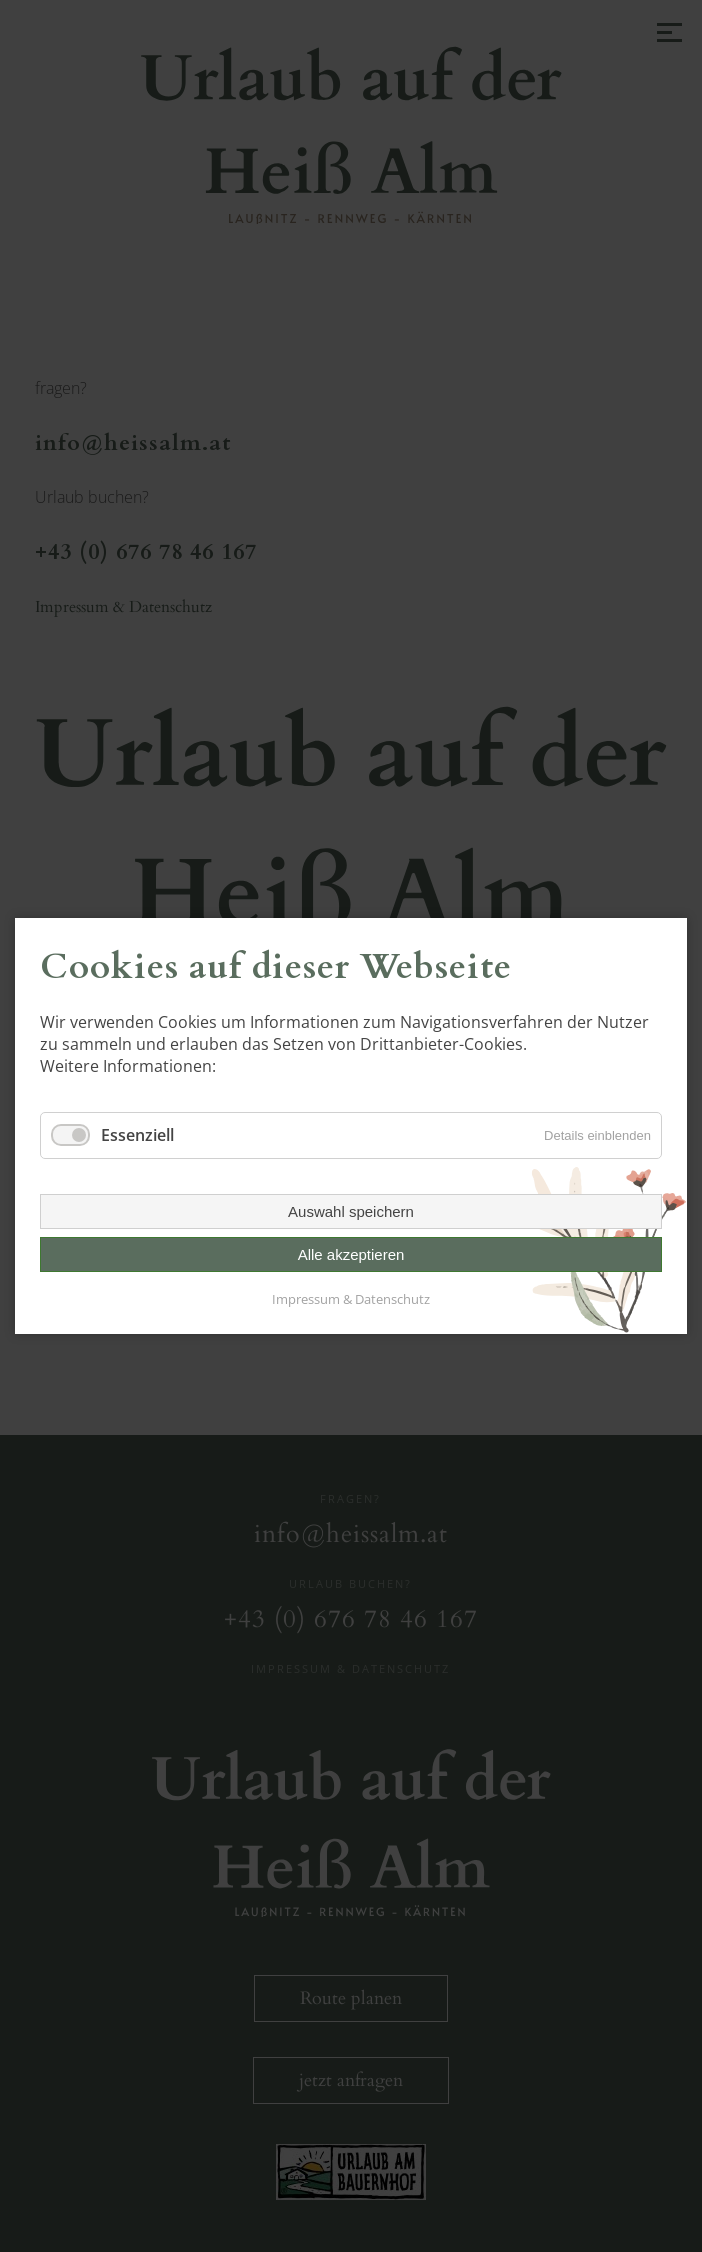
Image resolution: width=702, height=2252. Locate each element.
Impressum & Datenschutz (351, 1299)
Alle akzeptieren (351, 1254)
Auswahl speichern (351, 1211)
